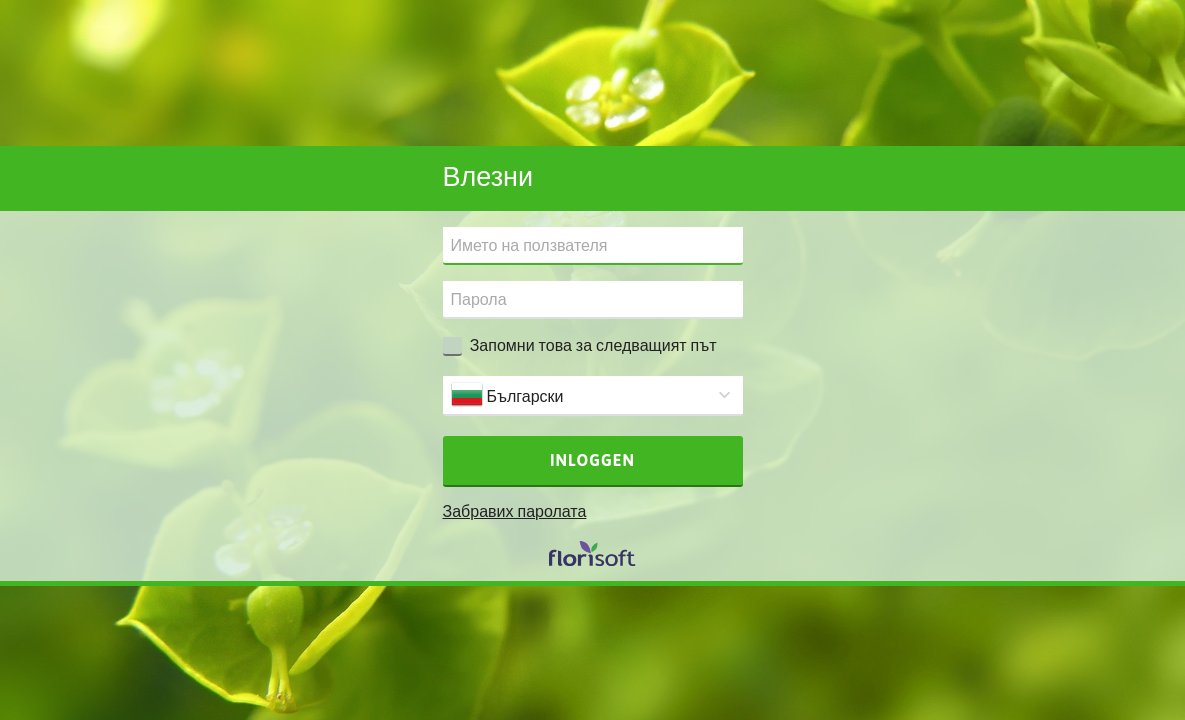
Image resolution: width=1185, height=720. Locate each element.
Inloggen (592, 460)
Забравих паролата (515, 511)
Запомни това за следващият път (593, 345)
